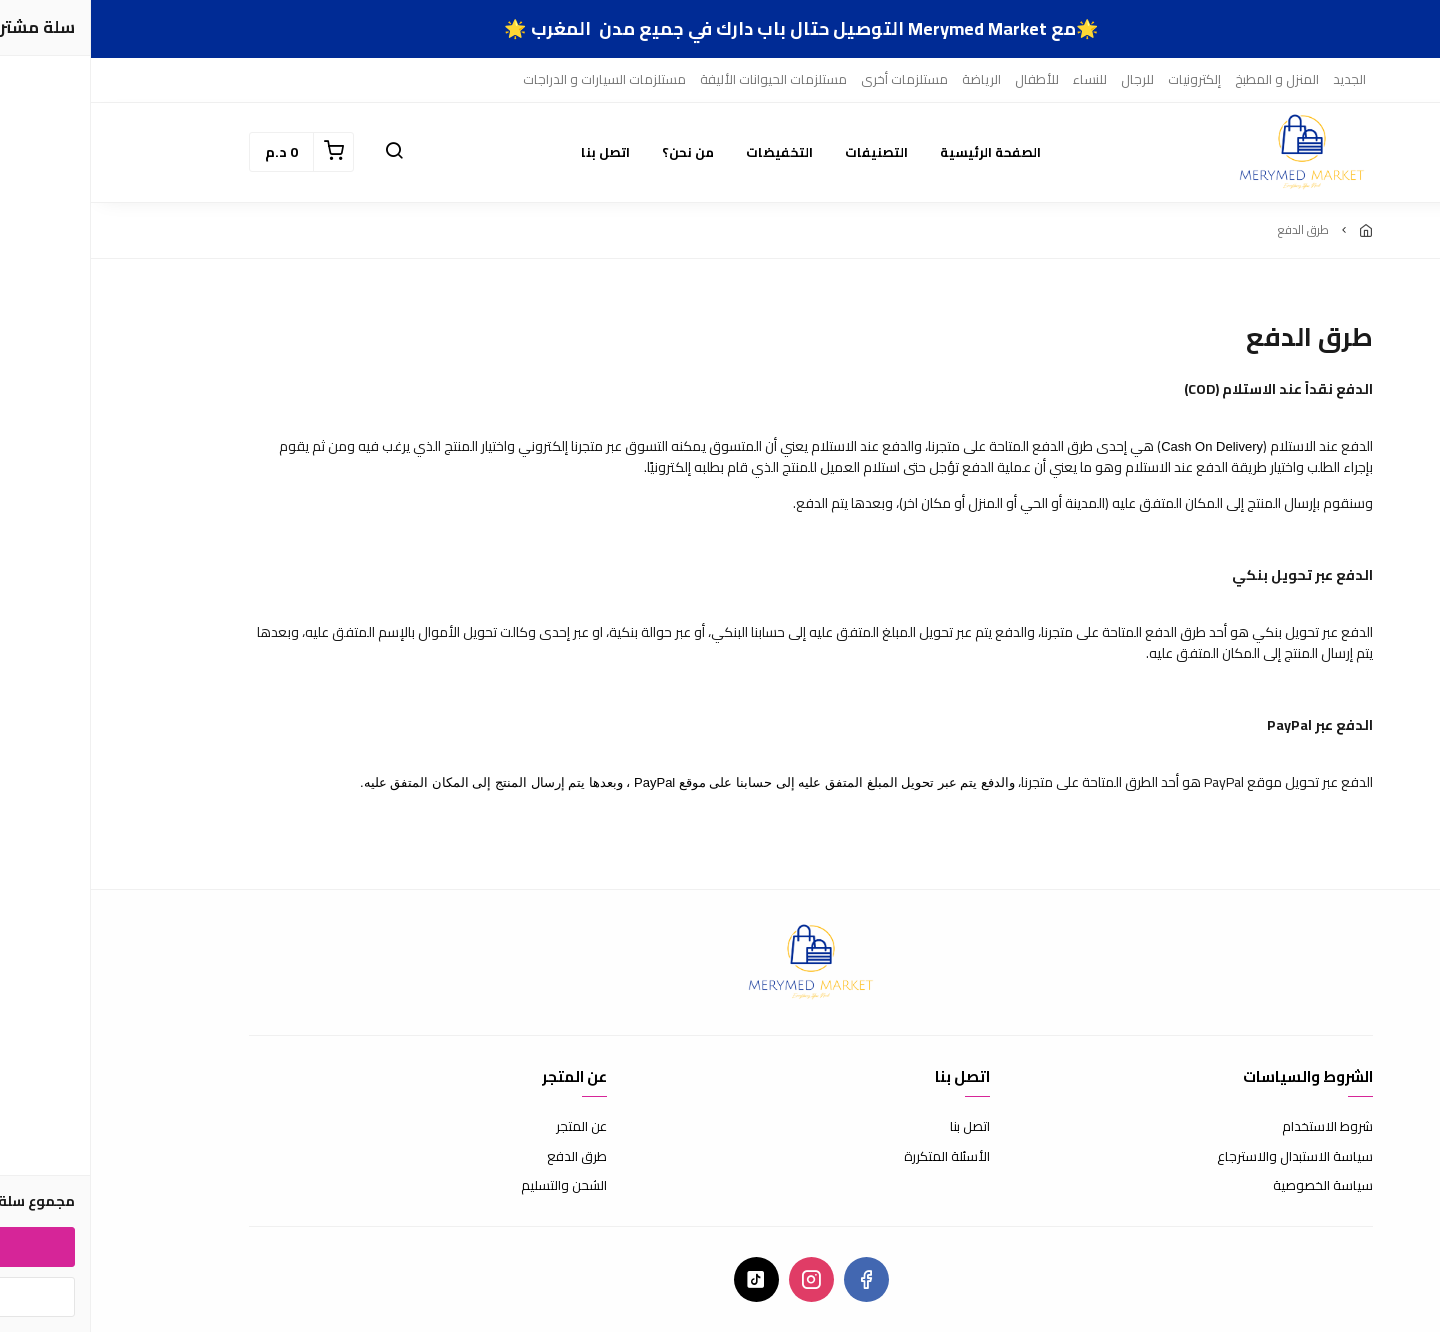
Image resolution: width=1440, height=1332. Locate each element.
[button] (303, 152)
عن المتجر (490, 1127)
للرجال (1046, 79)
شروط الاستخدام (1236, 1127)
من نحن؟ (597, 152)
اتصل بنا (514, 152)
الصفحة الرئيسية (899, 152)
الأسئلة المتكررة (856, 1157)
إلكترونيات (1103, 79)
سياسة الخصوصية (1232, 1186)
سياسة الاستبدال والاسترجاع (1204, 1157)
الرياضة (890, 79)
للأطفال (946, 79)
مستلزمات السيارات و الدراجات (513, 79)
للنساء (999, 79)
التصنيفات (785, 152)
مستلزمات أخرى (813, 79)
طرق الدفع (486, 1157)
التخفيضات (688, 152)
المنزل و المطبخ (1186, 79)
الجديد (1258, 79)
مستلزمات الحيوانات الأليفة (682, 79)
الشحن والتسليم (473, 1186)
